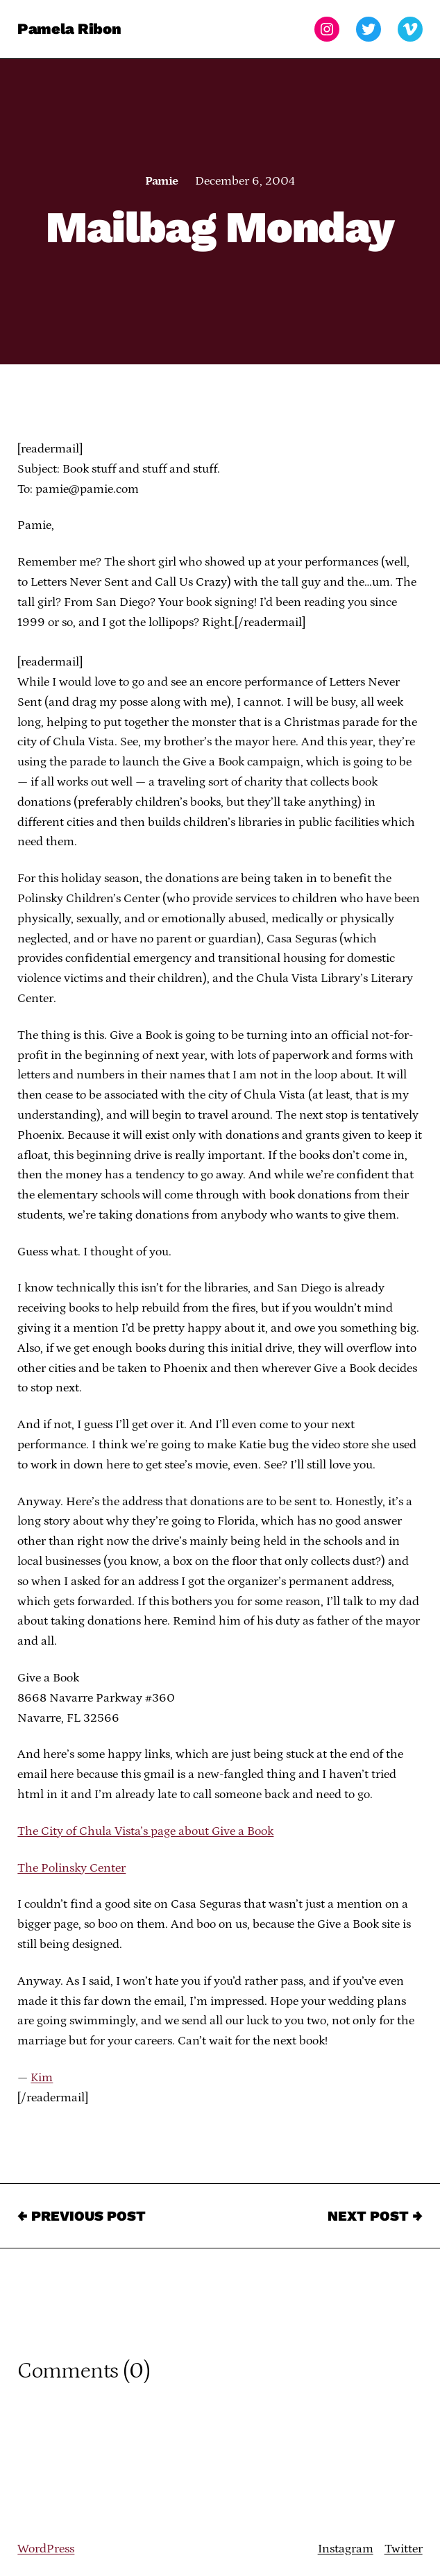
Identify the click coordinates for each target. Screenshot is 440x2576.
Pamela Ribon (69, 28)
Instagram (345, 2549)
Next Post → (375, 2216)
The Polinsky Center (71, 1868)
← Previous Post (81, 2216)
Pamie (161, 181)
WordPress (45, 2549)
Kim (42, 2078)
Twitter (403, 2549)
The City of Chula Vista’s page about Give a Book (145, 1831)
